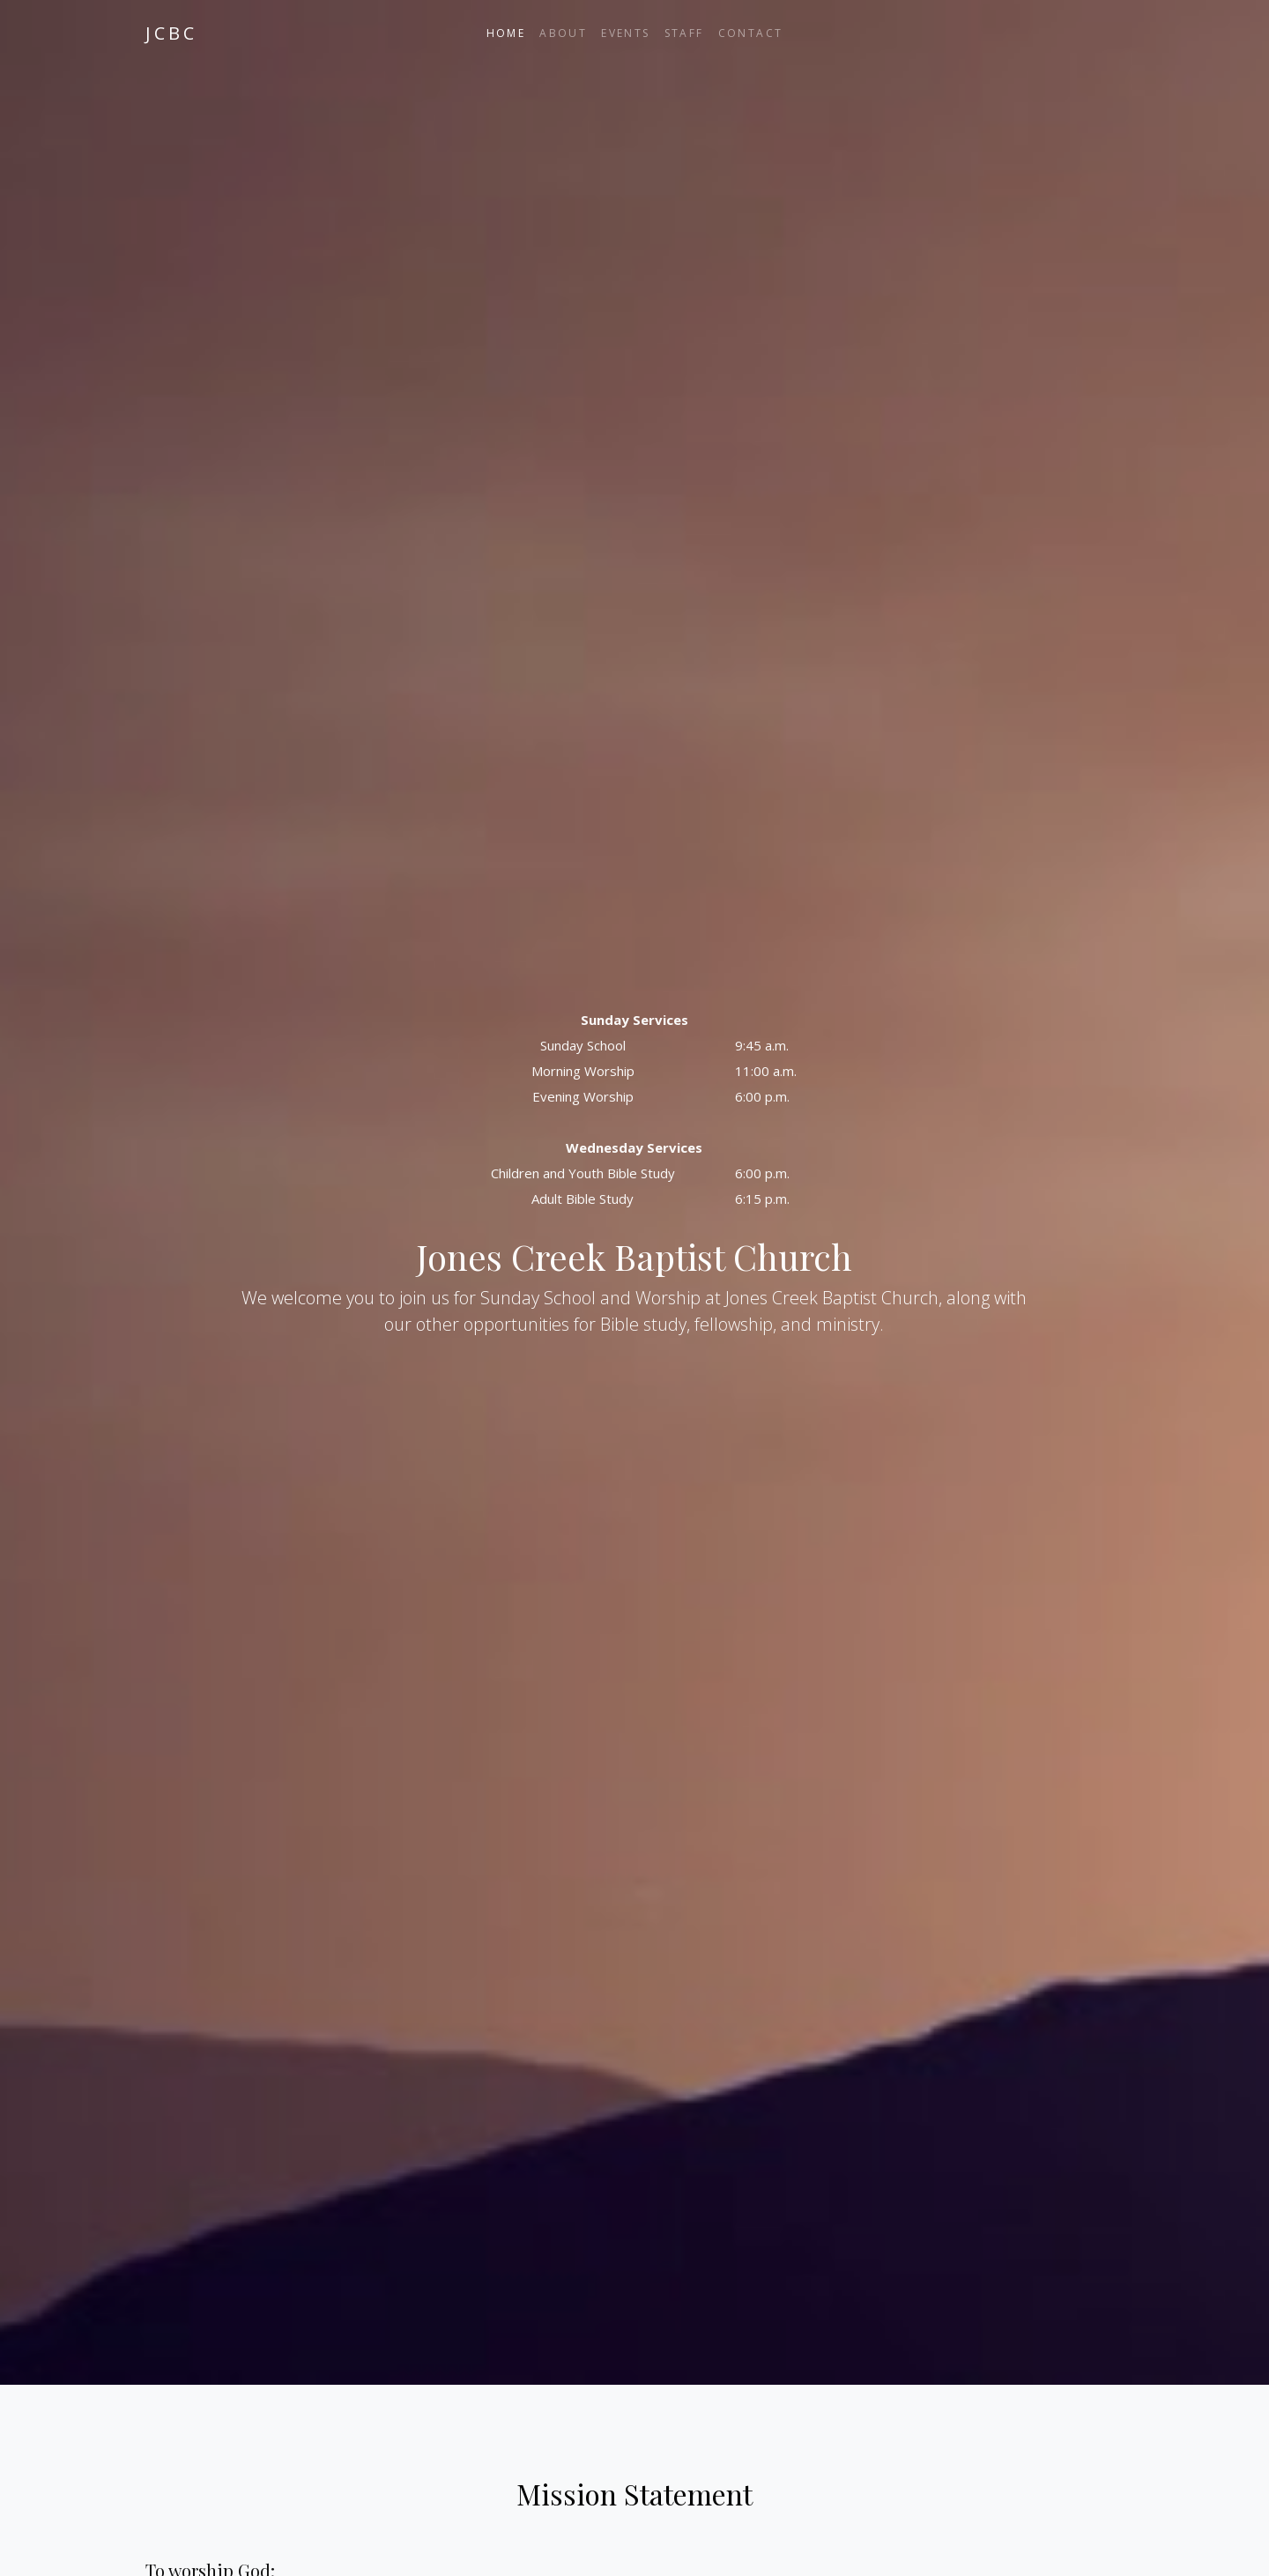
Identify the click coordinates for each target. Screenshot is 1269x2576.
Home (506, 33)
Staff (684, 33)
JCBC (171, 33)
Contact (750, 33)
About (563, 33)
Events (625, 33)
